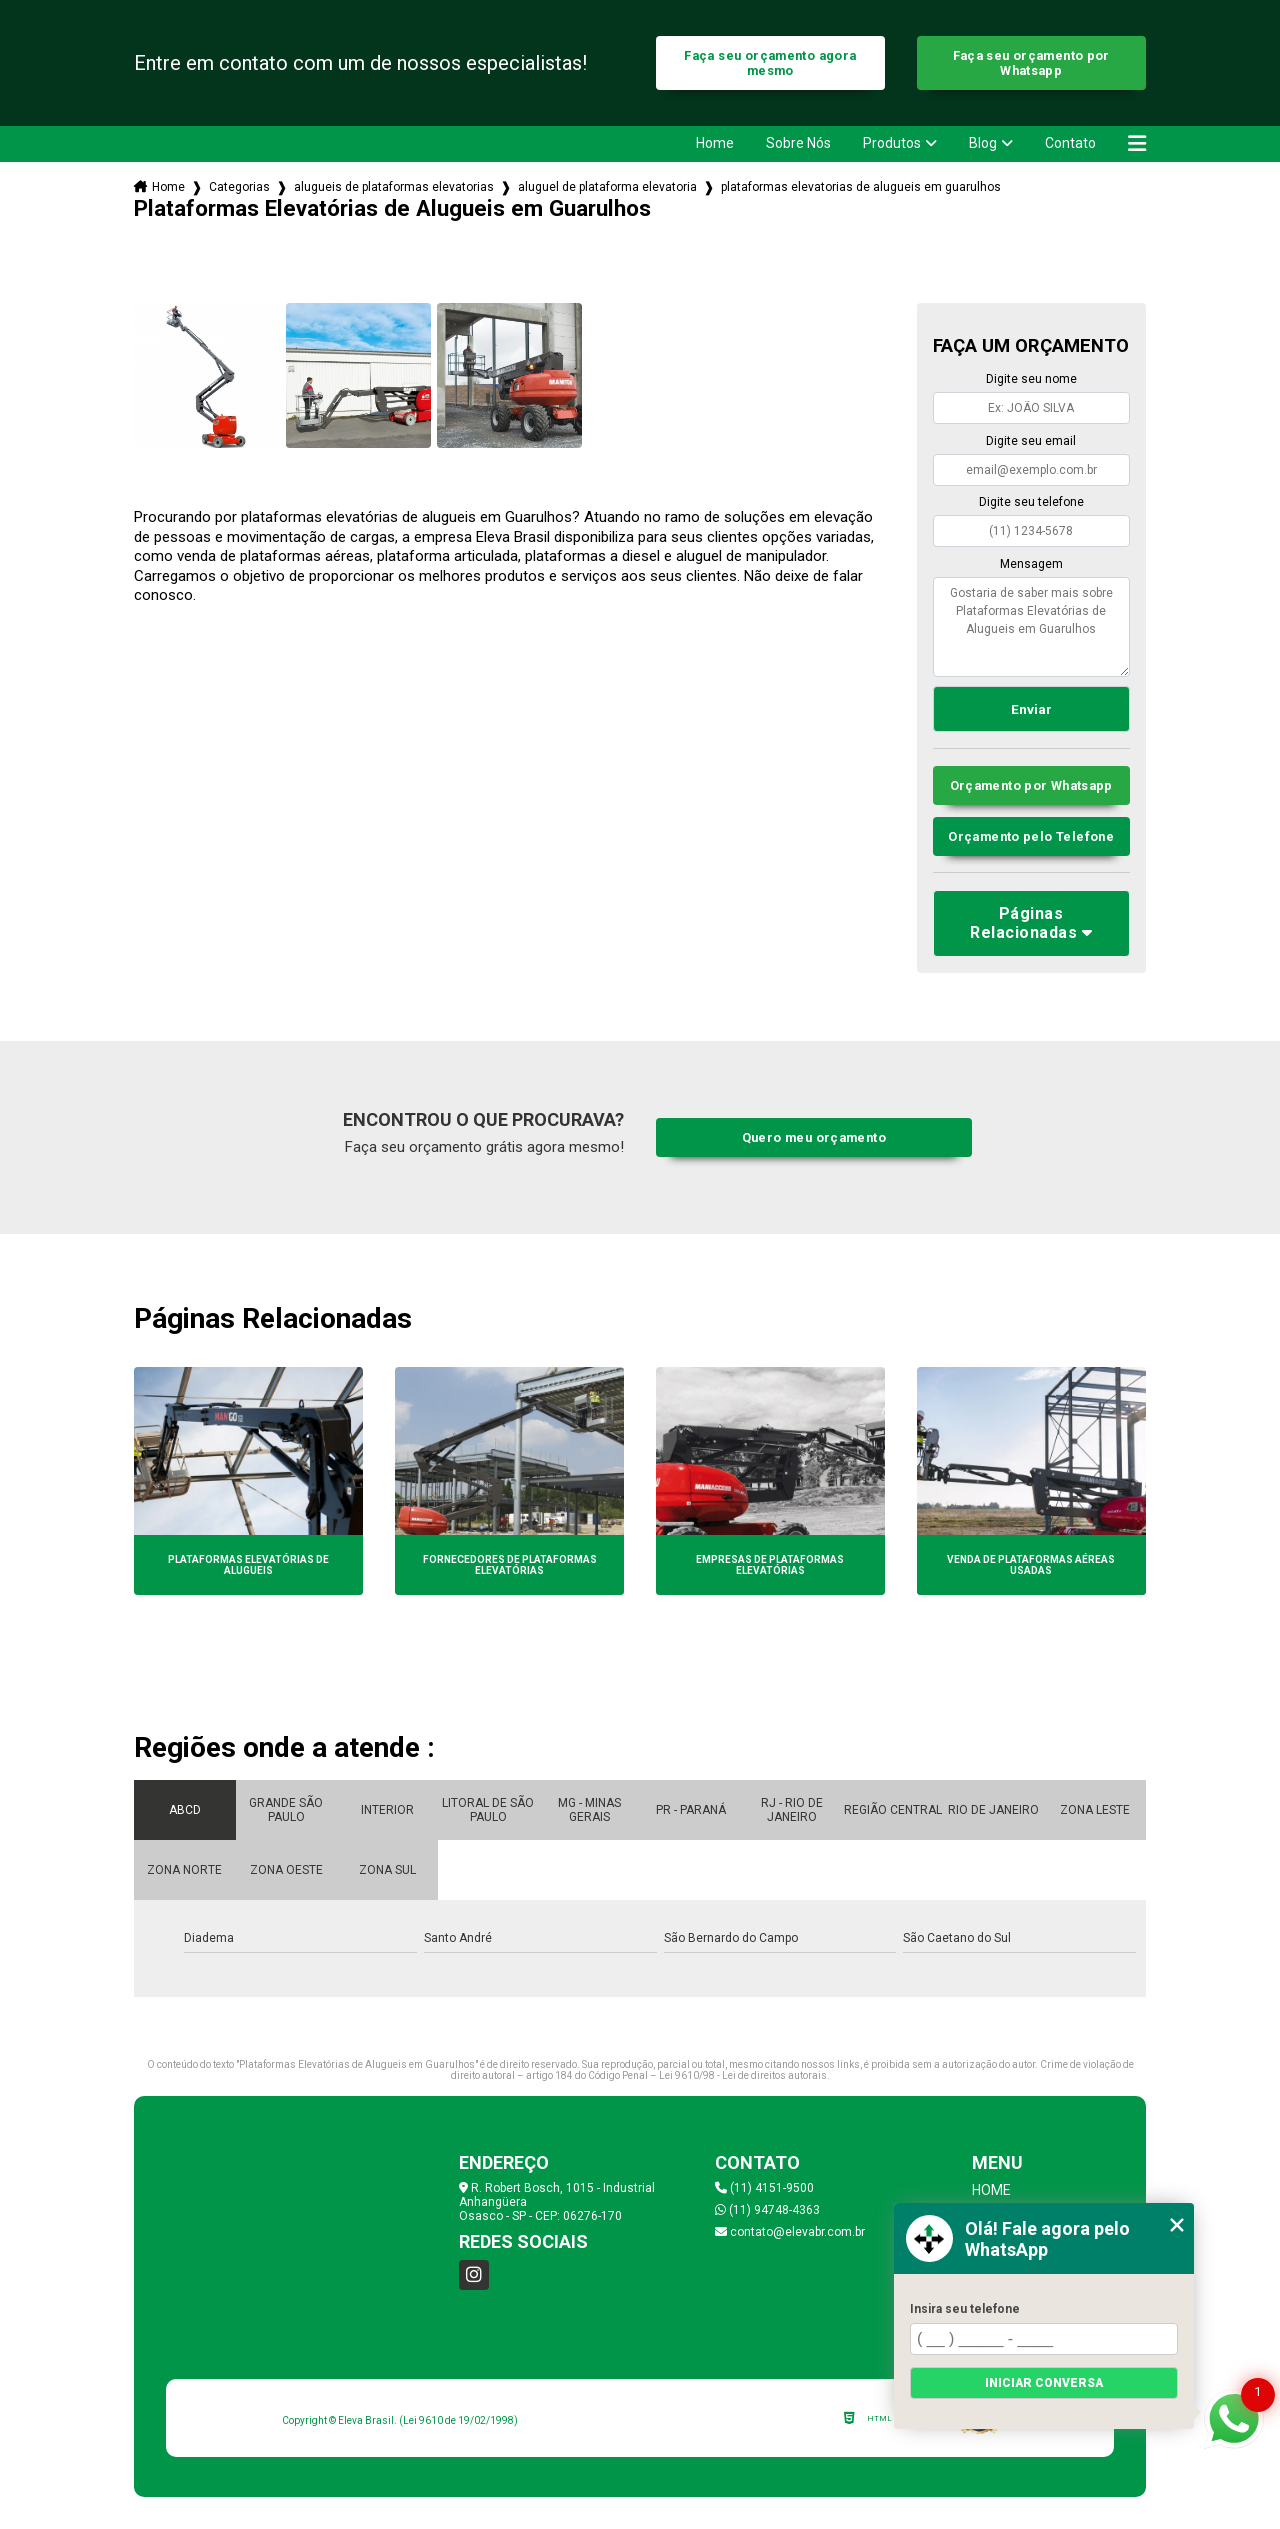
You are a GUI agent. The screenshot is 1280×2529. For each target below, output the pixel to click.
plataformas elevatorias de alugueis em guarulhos (861, 187)
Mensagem (1031, 564)
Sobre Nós (798, 143)
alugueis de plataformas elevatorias (394, 187)
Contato (1070, 143)
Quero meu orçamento (814, 1137)
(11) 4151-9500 (764, 2188)
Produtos (892, 143)
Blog (983, 143)
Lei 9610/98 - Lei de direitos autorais (743, 2075)
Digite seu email (1031, 441)
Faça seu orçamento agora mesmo (770, 63)
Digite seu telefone (1031, 502)
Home (715, 143)
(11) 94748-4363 (767, 2210)
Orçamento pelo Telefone (1031, 836)
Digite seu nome (1031, 379)
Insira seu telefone (965, 2309)
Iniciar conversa (1044, 2383)
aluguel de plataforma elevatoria (607, 187)
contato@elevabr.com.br (790, 2232)
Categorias (239, 187)
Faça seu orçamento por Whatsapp (1031, 63)
